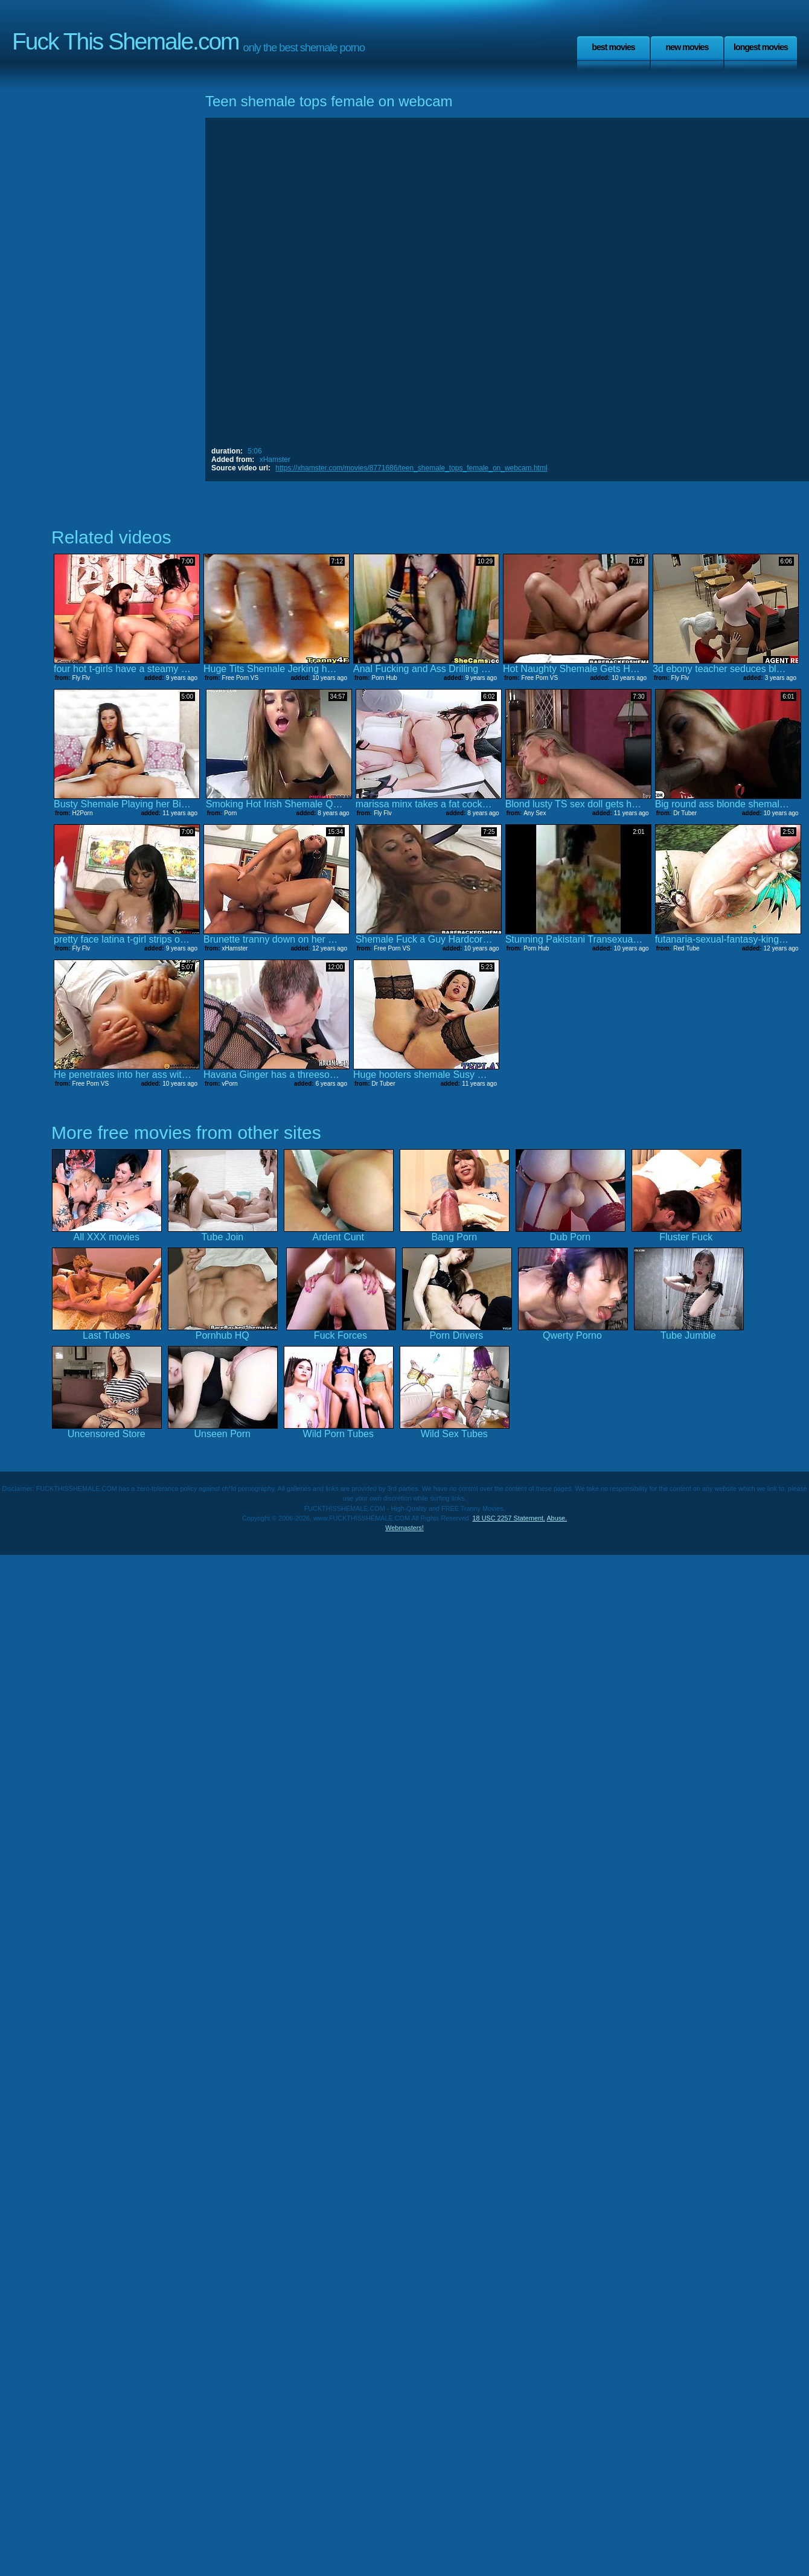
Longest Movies (761, 47)
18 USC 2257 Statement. (509, 1518)
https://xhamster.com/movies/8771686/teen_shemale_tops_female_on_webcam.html (411, 468)
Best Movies (613, 47)
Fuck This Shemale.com (125, 41)
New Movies (686, 47)
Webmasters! (404, 1527)
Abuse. (556, 1518)
